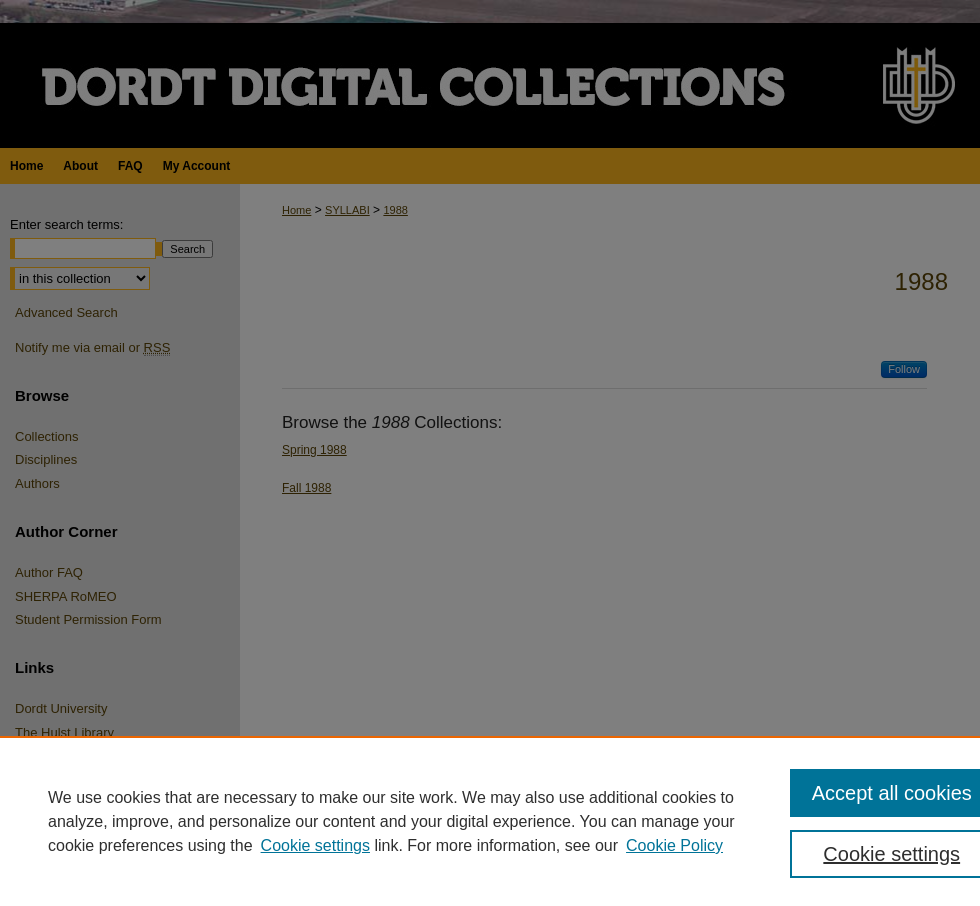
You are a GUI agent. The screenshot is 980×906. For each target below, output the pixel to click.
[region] (490, 821)
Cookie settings (315, 845)
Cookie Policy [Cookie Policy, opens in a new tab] (674, 845)
